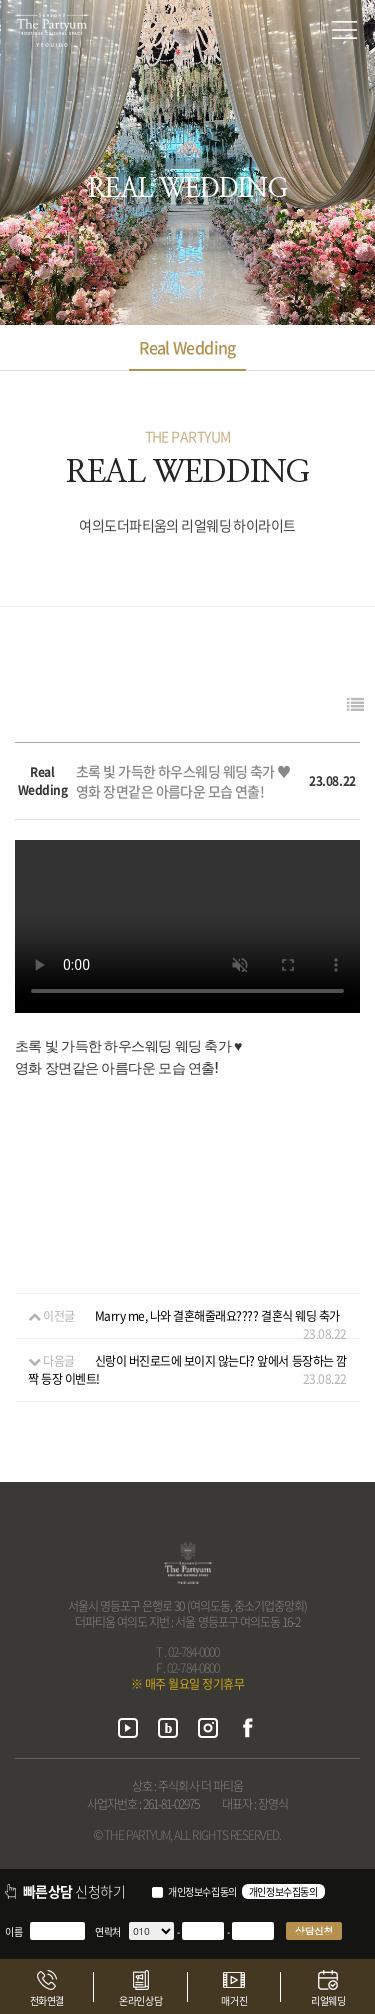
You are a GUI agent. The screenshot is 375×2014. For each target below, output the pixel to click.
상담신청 (314, 1931)
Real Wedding (187, 347)
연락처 (108, 1931)
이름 (13, 1931)
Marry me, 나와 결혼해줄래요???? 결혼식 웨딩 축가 (217, 1316)
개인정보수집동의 (202, 1891)
